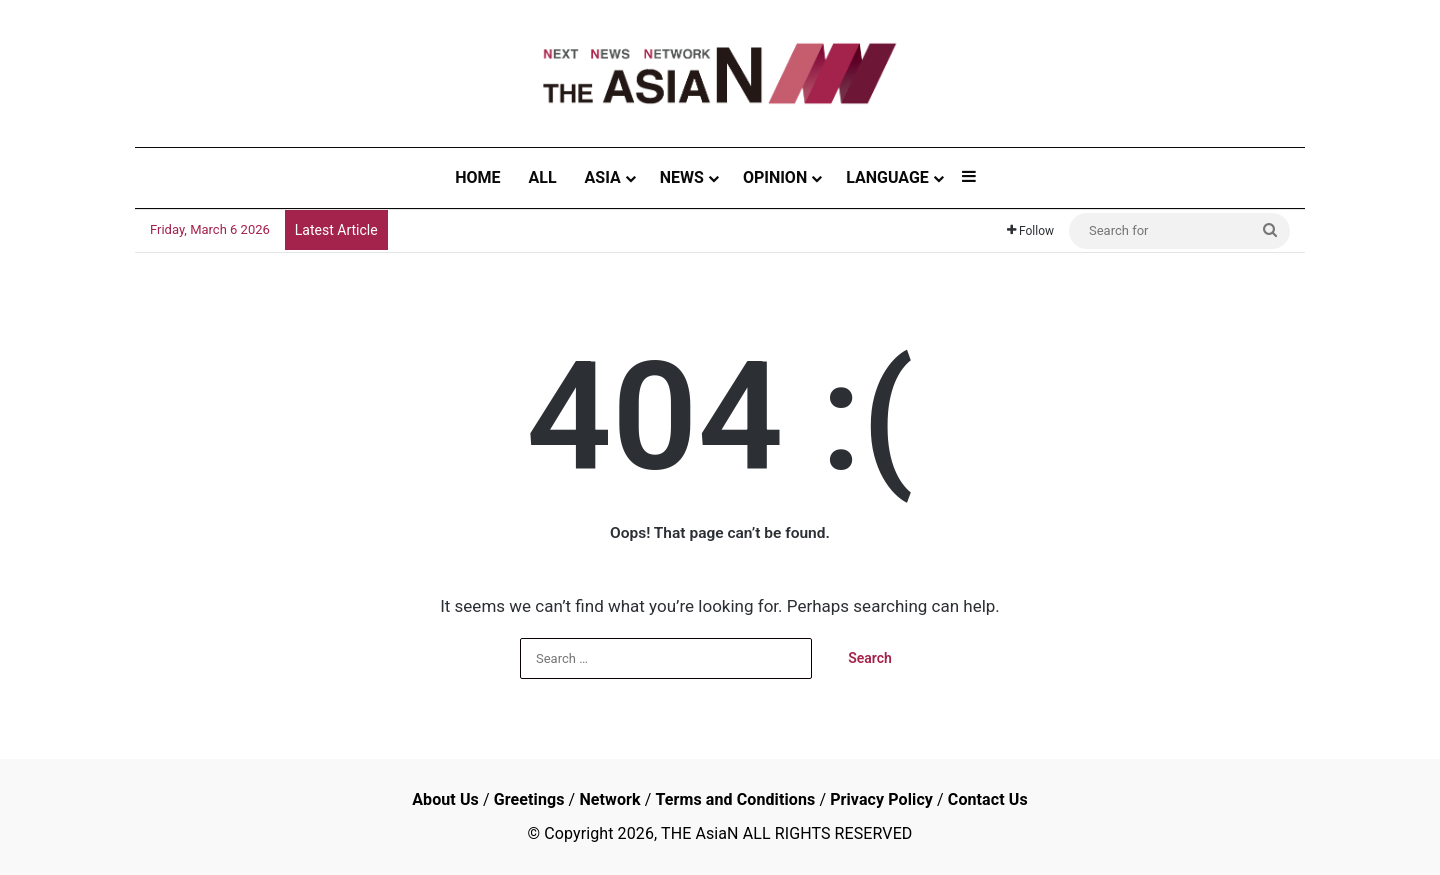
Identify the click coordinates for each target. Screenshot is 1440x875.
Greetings (529, 799)
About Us (445, 799)
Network (609, 799)
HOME (477, 177)
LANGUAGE (887, 177)
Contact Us (988, 799)
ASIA (603, 177)
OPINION (775, 177)
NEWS (682, 177)
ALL (543, 177)
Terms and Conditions (735, 799)
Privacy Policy (881, 799)
